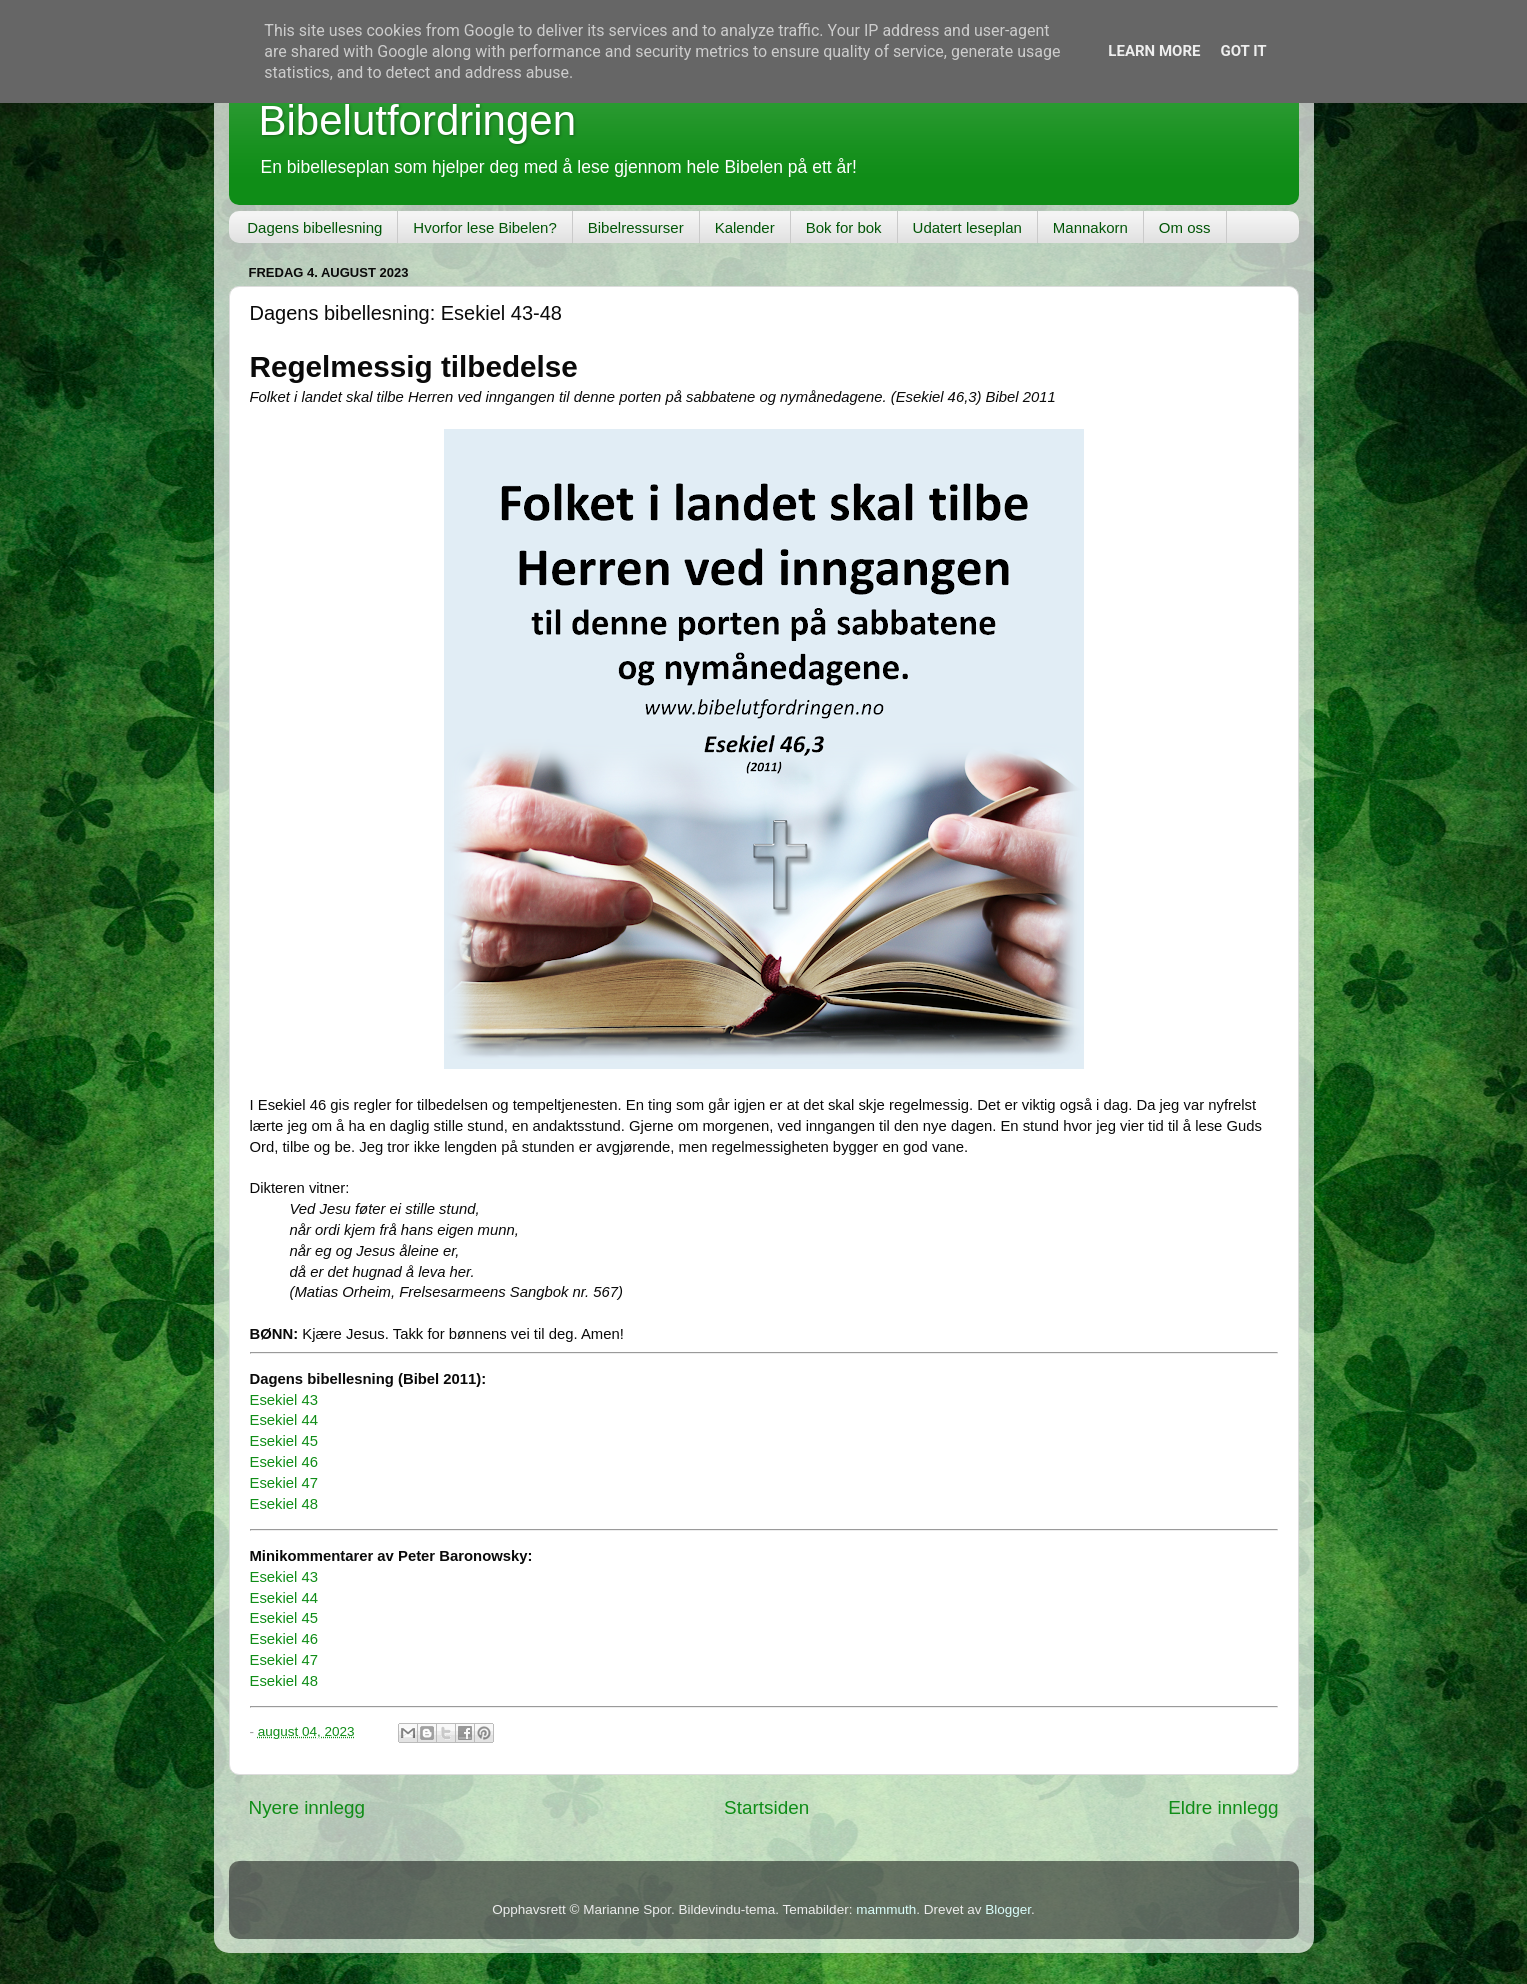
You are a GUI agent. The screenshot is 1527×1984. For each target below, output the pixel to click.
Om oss (1185, 227)
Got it (1243, 51)
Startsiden (766, 1807)
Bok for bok (844, 227)
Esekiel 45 (284, 1441)
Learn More (1154, 51)
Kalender (745, 227)
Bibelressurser (636, 227)
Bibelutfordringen (418, 120)
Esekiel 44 (284, 1420)
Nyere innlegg (307, 1807)
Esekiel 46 (284, 1462)
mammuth (886, 1909)
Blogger (1008, 1909)
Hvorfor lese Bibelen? (484, 227)
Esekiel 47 (284, 1483)
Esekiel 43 (284, 1400)
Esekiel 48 (284, 1504)
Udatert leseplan (967, 227)
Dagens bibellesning (314, 227)
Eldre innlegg (1223, 1807)
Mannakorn (1090, 227)
